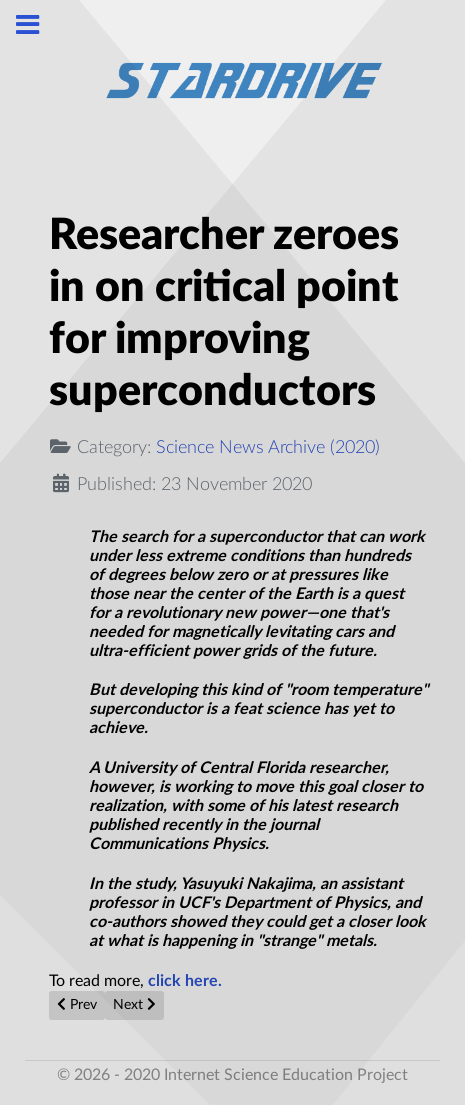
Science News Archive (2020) (268, 447)
